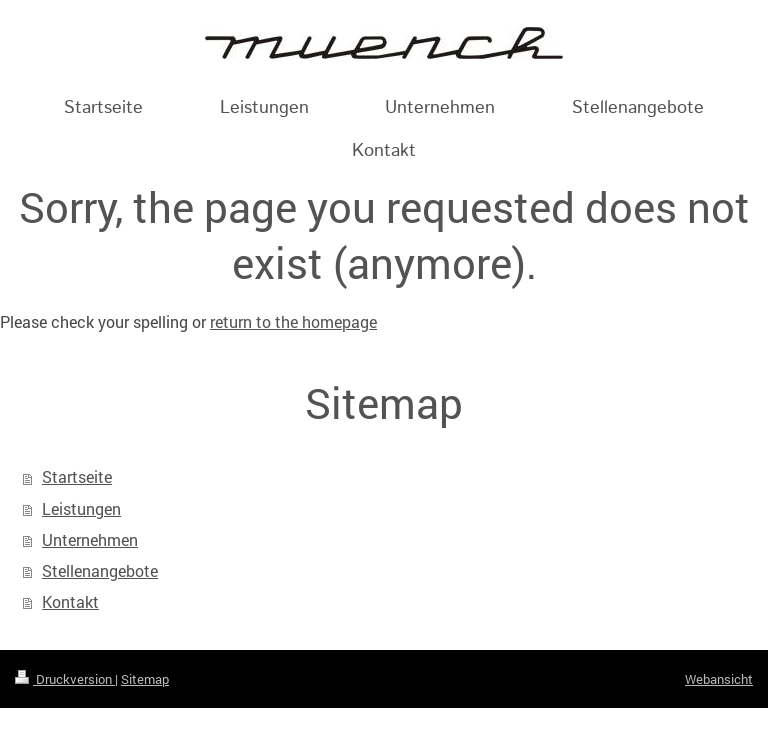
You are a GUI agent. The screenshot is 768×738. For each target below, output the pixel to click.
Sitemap (145, 679)
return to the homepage (293, 322)
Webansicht (719, 679)
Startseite (77, 477)
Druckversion (65, 679)
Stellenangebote (100, 571)
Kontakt (70, 602)
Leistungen (81, 509)
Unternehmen (90, 540)
